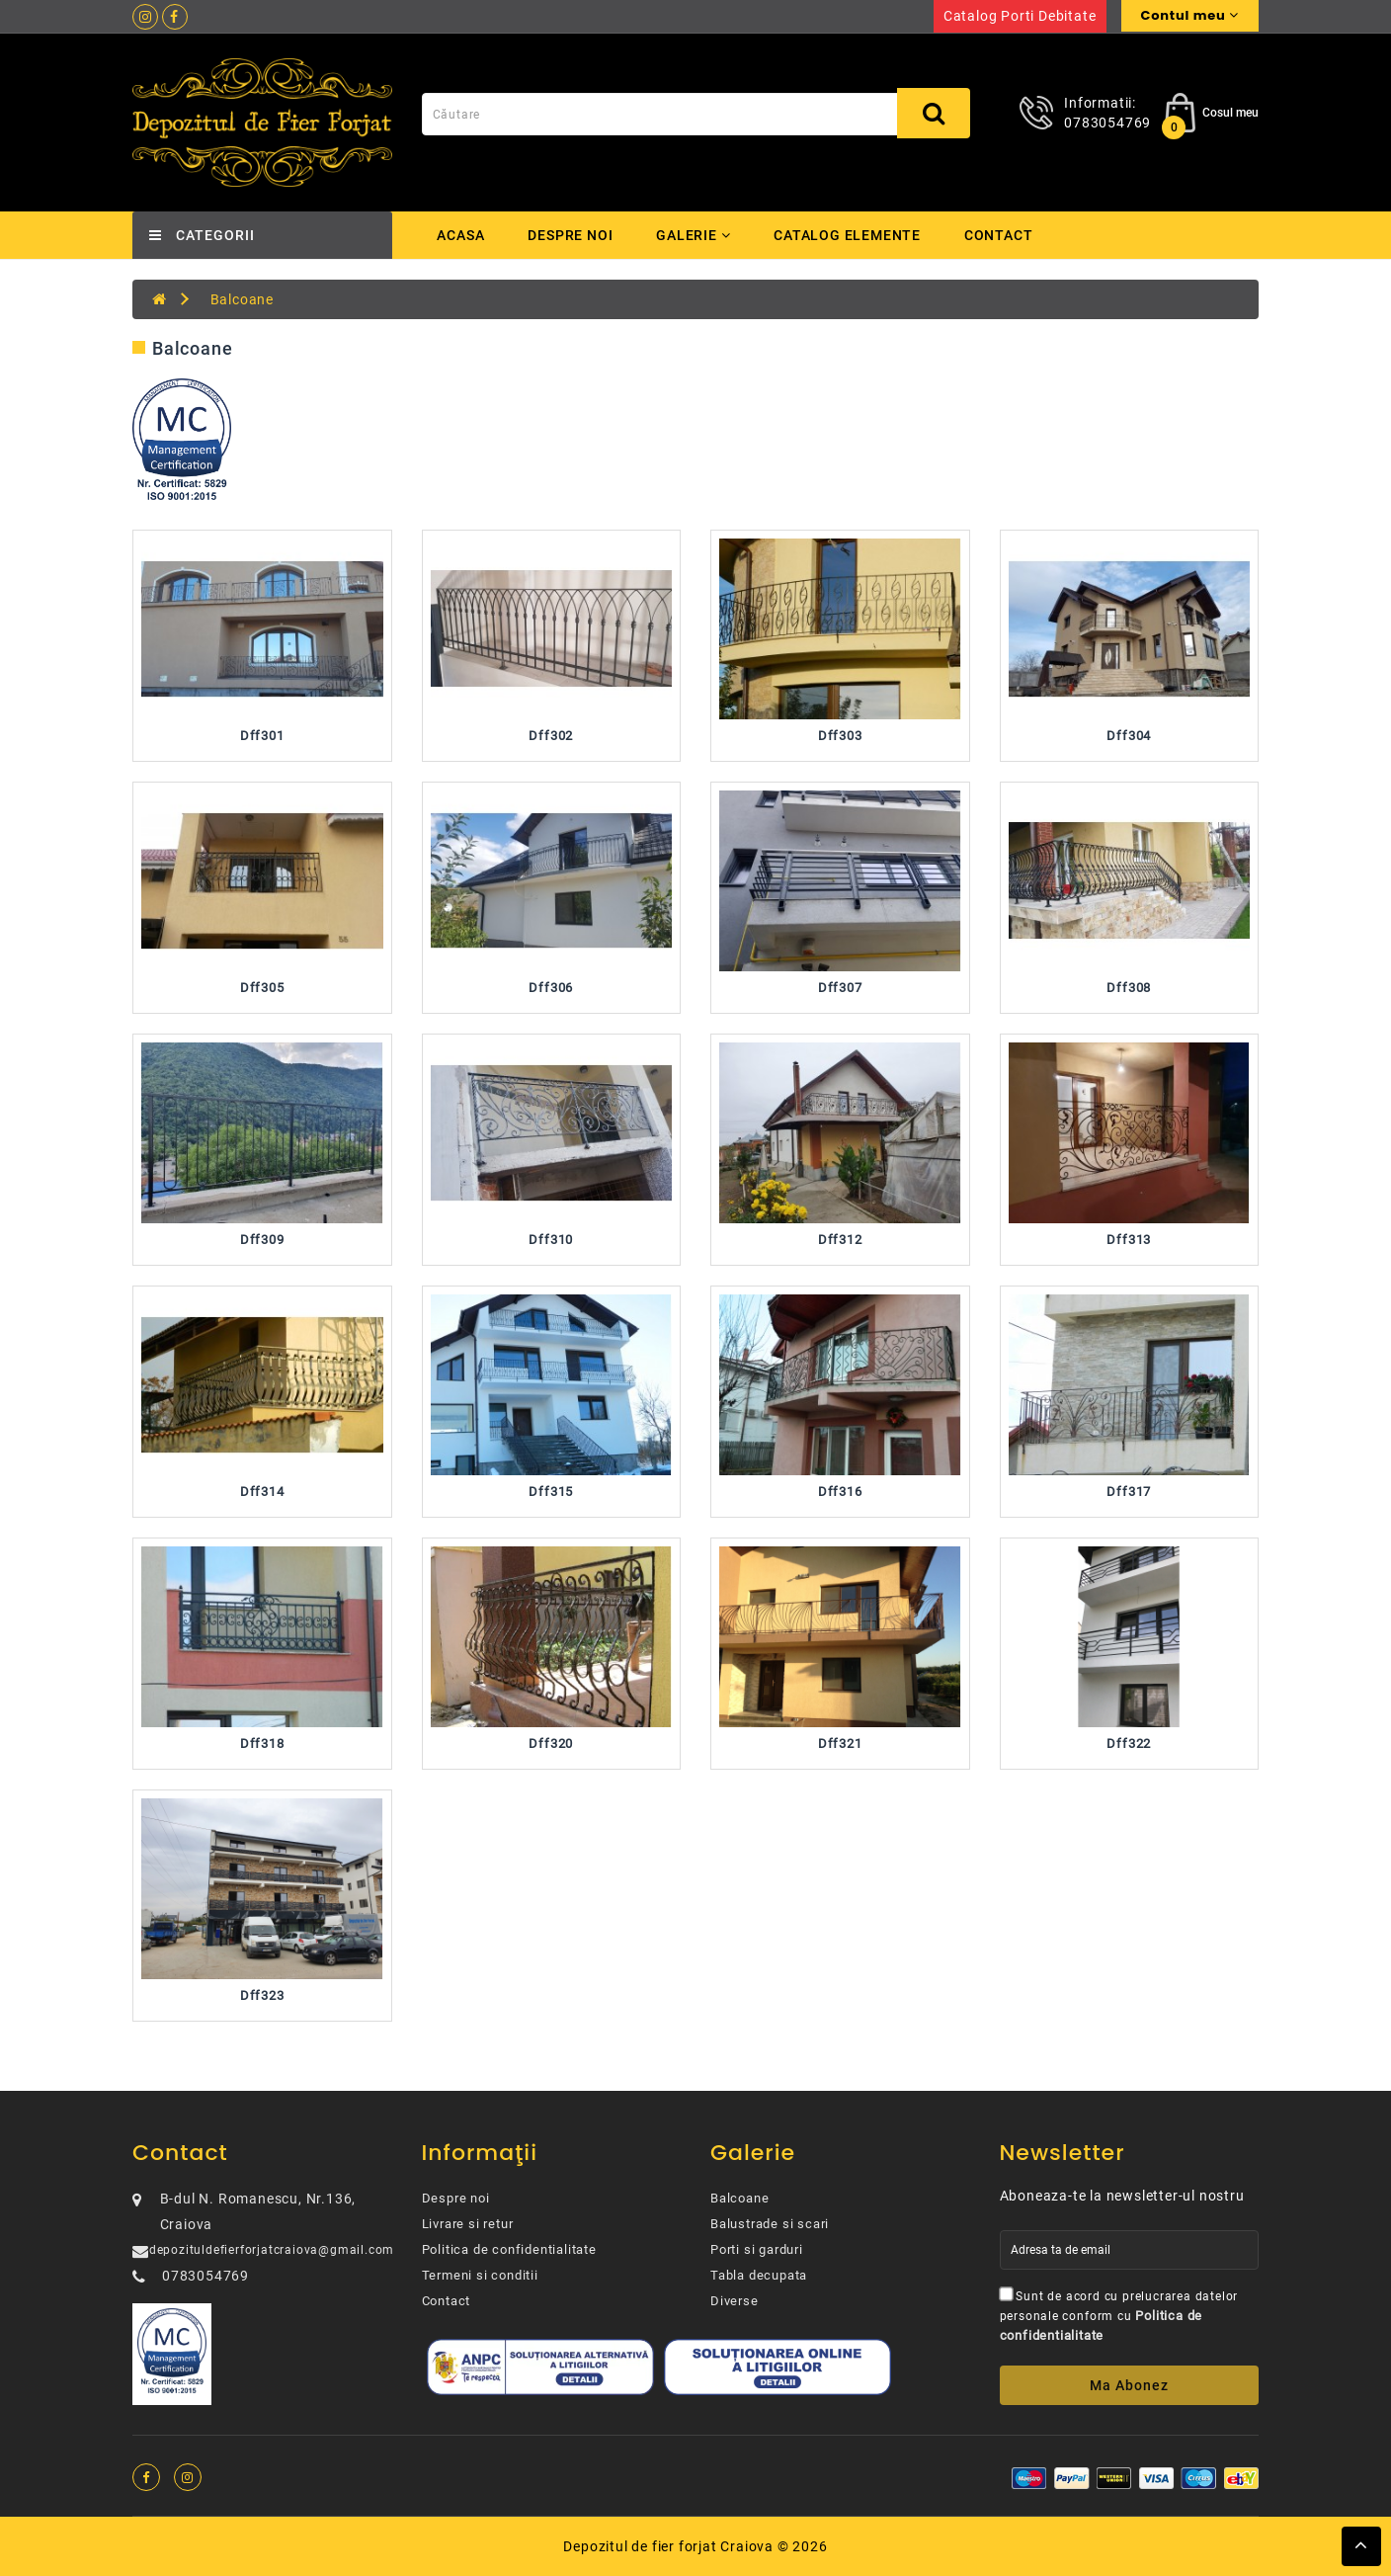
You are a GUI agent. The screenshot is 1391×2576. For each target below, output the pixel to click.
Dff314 (262, 1491)
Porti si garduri (756, 2249)
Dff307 (840, 987)
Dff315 (551, 1491)
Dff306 (551, 987)
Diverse (734, 2300)
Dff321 (840, 1743)
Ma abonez (1129, 2385)
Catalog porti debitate (1020, 16)
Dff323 (262, 1995)
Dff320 (551, 1743)
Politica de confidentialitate (509, 2249)
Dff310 (551, 1239)
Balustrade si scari (769, 2223)
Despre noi (571, 235)
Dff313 (1128, 1239)
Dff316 (840, 1491)
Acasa (461, 235)
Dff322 (1128, 1743)
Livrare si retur (468, 2223)
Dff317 (1128, 1491)
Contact (1006, 235)
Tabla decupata (758, 2275)
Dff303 (840, 735)
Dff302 (551, 735)
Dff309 (262, 1239)
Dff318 (262, 1743)
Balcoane (242, 299)
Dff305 (262, 987)
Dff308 (1128, 987)
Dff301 (262, 735)
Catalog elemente (852, 235)
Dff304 (1128, 735)
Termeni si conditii (480, 2275)
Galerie (696, 235)
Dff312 (840, 1239)
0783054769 (1107, 122)
